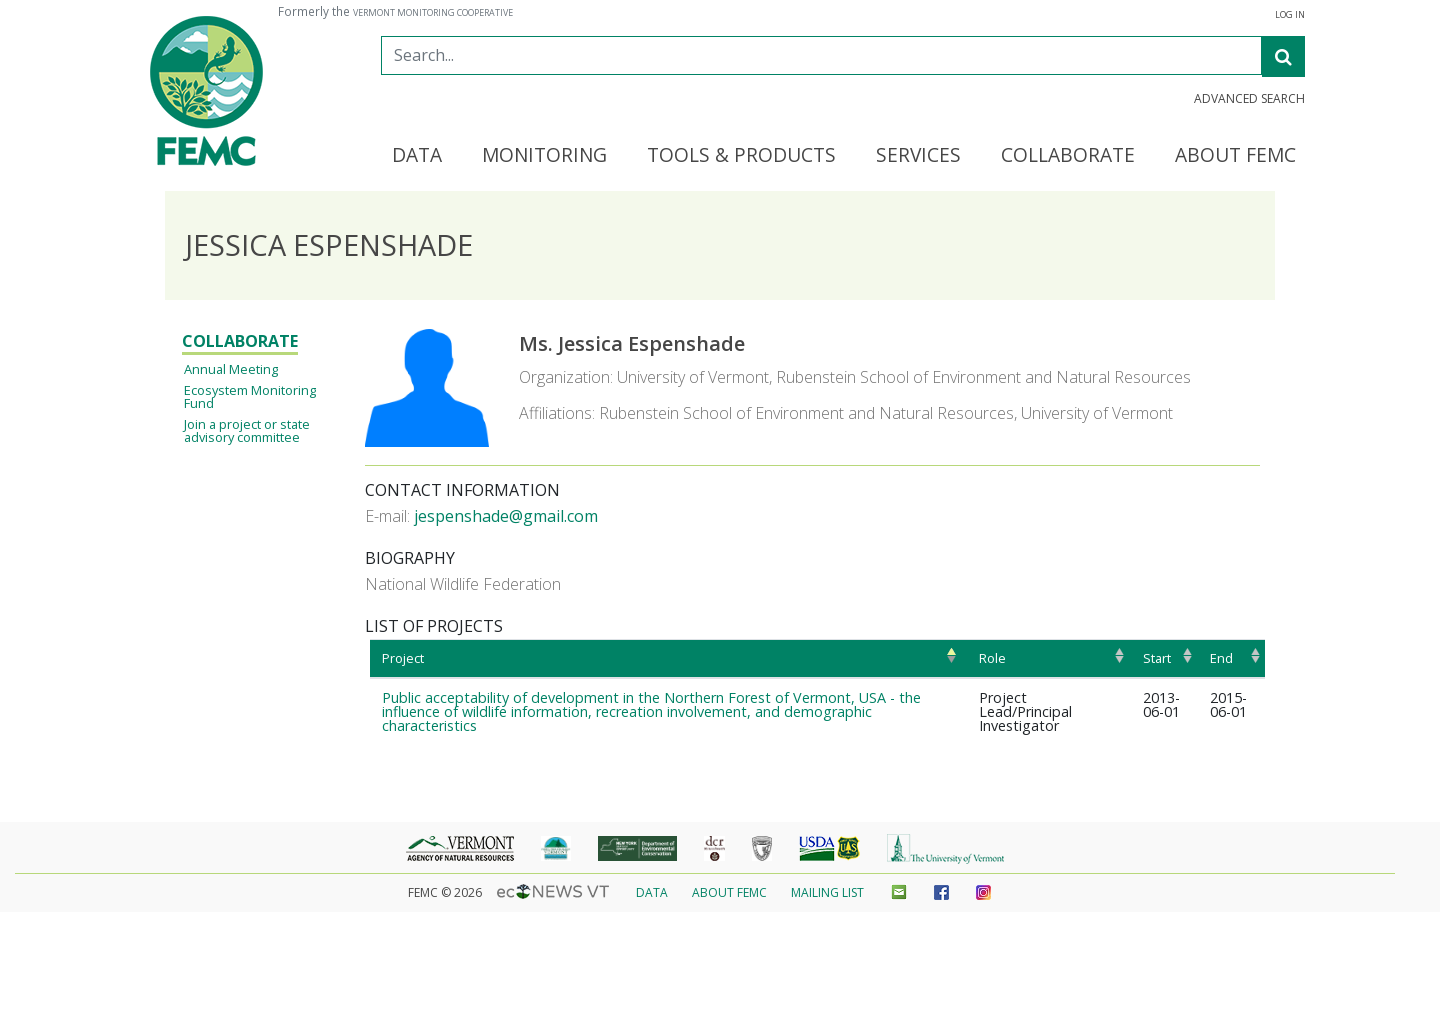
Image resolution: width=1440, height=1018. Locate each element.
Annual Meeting (231, 369)
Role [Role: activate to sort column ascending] (992, 658)
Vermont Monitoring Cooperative (433, 13)
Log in (1290, 15)
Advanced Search (1249, 99)
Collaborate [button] (1068, 156)
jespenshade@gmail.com (506, 516)
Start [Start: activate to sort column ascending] (1157, 658)
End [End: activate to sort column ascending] (1221, 658)
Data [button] (417, 156)
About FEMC (729, 892)
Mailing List (827, 892)
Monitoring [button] (544, 156)
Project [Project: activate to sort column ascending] (403, 658)
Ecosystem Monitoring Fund (250, 396)
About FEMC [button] (1235, 156)
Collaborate (240, 341)
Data (652, 892)
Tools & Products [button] (741, 156)
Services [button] (918, 156)
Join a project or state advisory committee (247, 430)
